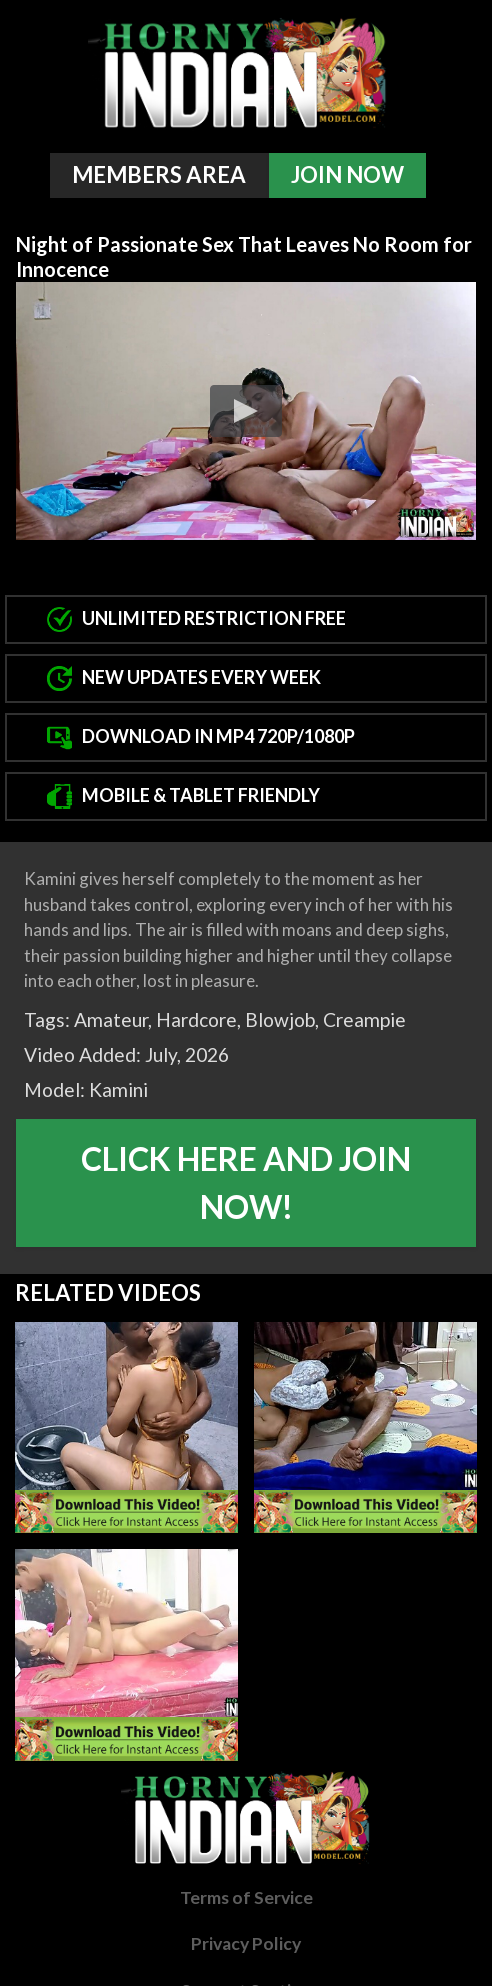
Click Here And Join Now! (246, 1182)
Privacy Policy (246, 1943)
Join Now (347, 174)
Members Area (159, 174)
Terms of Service (246, 1897)
